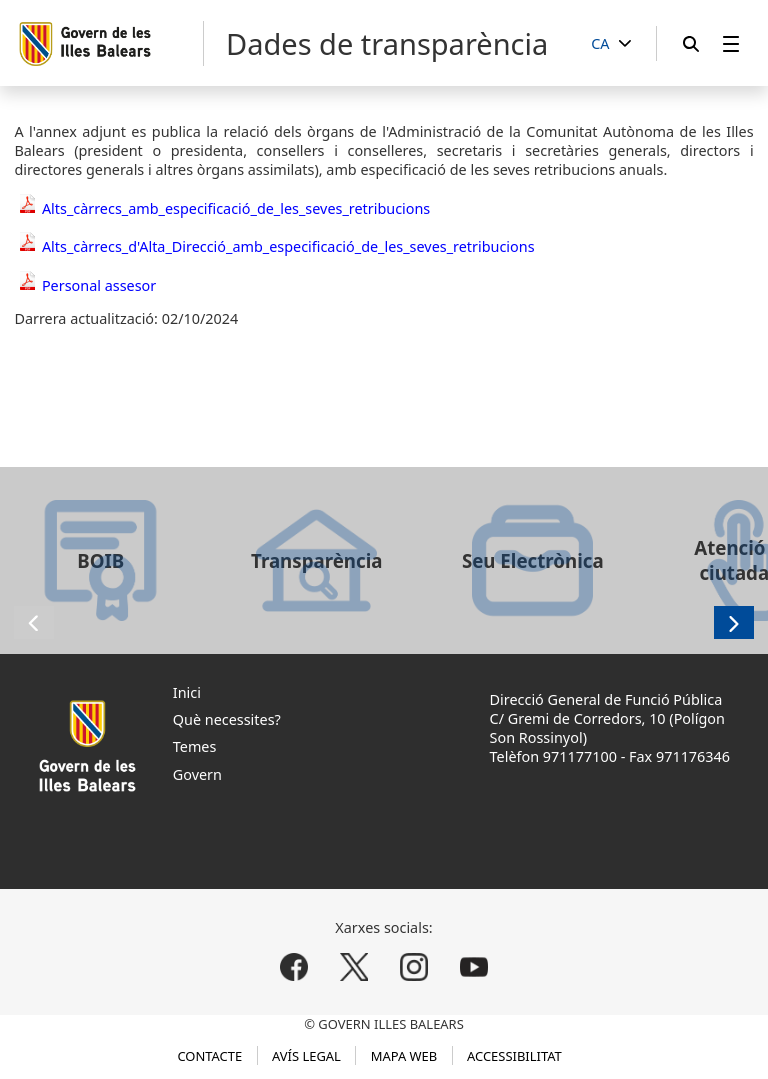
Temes (195, 746)
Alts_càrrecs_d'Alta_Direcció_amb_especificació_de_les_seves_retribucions (288, 246)
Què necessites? (227, 719)
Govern (197, 774)
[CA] (611, 44)
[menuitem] (731, 43)
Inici (187, 692)
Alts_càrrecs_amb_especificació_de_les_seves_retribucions (236, 208)
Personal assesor (99, 285)
